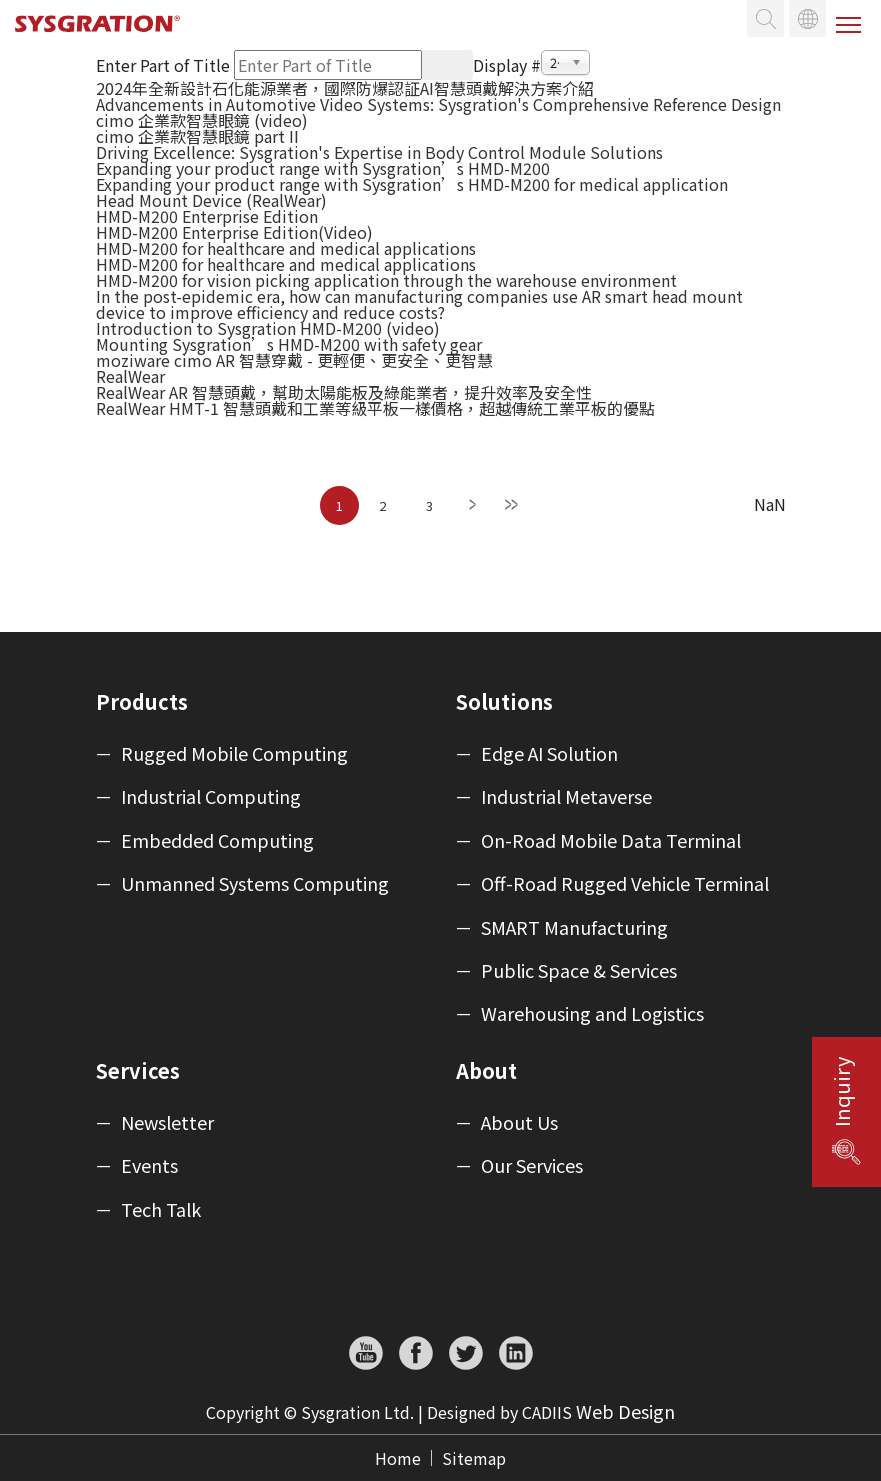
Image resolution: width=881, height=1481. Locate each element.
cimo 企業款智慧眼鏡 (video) (202, 120)
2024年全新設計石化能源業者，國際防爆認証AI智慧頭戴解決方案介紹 (345, 88)
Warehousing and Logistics (592, 1014)
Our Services (532, 1166)
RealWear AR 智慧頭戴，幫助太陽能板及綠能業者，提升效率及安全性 (344, 392)
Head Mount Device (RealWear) (211, 200)
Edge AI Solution (549, 754)
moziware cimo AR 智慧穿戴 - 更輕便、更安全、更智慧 (294, 360)
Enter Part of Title (165, 65)
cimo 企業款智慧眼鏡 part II (197, 136)
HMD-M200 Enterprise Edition (207, 216)
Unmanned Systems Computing (255, 884)
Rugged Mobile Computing (234, 754)
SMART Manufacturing (574, 928)
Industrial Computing (211, 797)
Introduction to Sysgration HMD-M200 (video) (268, 328)
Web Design (625, 1411)
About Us (519, 1123)
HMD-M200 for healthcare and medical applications (286, 248)
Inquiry (842, 1092)
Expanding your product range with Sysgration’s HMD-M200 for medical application (412, 184)
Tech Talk (161, 1210)
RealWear (130, 376)
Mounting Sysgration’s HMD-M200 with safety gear (289, 344)
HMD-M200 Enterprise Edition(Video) (234, 232)
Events (149, 1166)
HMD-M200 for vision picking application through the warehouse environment (386, 280)
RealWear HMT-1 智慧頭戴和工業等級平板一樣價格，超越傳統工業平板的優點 (375, 408)
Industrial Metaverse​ (566, 797)
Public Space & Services (579, 971)
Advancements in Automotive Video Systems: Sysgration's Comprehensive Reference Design (438, 104)
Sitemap (474, 1458)
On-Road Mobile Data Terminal (611, 841)
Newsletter (167, 1123)
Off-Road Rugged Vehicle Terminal (625, 884)
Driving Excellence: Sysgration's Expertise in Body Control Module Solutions (379, 152)
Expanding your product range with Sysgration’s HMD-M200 (323, 168)
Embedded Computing (217, 841)
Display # (507, 65)
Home (398, 1458)
